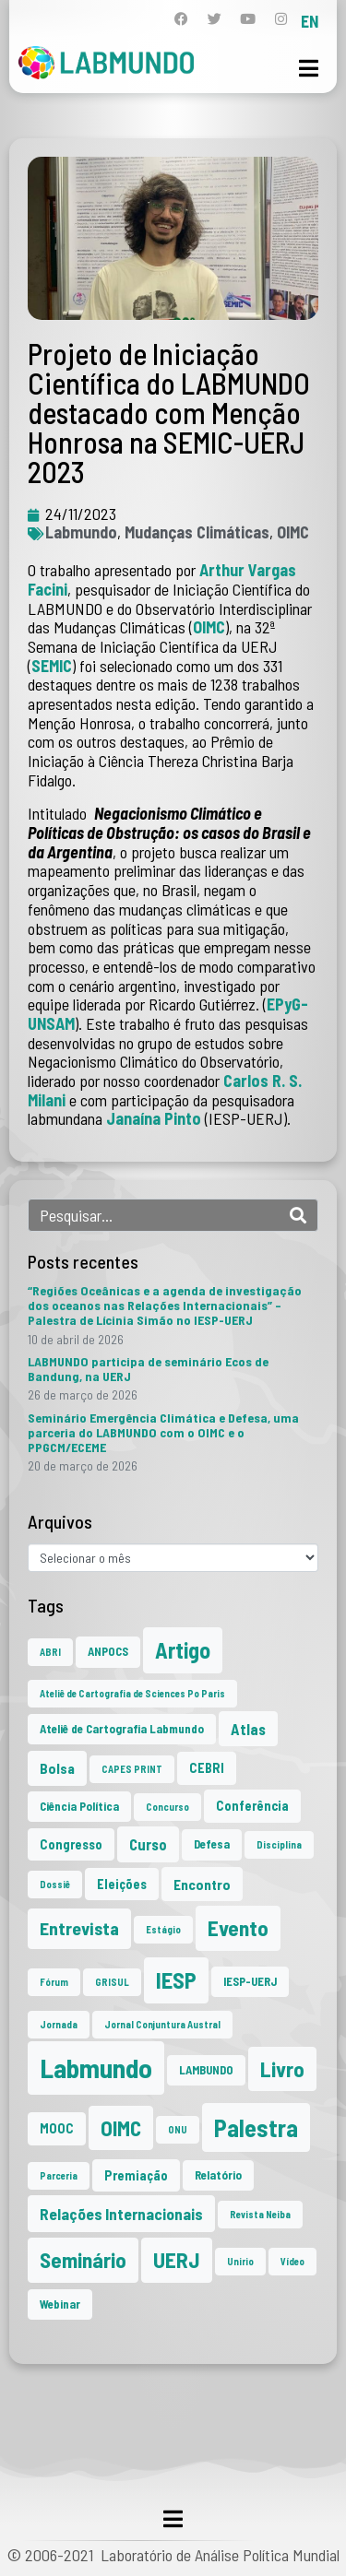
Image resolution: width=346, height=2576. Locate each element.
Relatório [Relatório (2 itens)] (218, 2175)
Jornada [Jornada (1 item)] (59, 2024)
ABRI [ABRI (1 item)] (50, 1652)
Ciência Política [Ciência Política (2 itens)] (79, 1806)
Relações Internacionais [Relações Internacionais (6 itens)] (121, 2213)
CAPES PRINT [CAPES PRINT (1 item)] (131, 1769)
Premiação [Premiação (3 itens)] (136, 2175)
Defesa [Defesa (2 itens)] (212, 1844)
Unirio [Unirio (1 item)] (240, 2261)
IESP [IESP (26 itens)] (176, 1980)
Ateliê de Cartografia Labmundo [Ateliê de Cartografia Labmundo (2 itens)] (122, 1728)
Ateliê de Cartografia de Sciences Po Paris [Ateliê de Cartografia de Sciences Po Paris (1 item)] (132, 1693)
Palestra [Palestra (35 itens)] (256, 2127)
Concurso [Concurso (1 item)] (167, 1807)
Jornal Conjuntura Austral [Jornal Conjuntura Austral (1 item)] (162, 2024)
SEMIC (51, 666)
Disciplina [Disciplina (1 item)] (279, 1844)
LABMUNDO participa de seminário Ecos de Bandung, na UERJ (148, 1368)
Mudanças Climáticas (197, 532)
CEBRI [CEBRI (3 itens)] (206, 1768)
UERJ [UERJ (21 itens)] (176, 2260)
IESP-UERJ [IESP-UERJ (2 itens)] (250, 1981)
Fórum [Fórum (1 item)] (54, 1982)
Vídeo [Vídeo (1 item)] (292, 2261)
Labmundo (81, 532)
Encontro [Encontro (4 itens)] (202, 1884)
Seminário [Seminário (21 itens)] (83, 2260)
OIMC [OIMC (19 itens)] (121, 2128)
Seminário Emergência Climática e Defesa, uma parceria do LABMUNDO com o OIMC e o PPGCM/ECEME (163, 1432)
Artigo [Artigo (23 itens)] (182, 1650)
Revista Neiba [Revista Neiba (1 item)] (260, 2214)
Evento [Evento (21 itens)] (238, 1928)
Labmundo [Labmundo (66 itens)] (96, 2067)
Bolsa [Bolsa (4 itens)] (57, 1768)
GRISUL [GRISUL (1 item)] (112, 1982)
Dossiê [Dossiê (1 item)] (55, 1884)
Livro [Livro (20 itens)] (282, 2069)
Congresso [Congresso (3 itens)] (71, 1844)
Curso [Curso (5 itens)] (148, 1844)
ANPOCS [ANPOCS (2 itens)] (108, 1651)
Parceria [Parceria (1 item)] (59, 2175)
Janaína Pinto (153, 1118)
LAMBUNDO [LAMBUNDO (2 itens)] (206, 2069)
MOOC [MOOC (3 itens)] (57, 2128)
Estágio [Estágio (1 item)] (163, 1929)
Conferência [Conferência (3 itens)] (252, 1806)
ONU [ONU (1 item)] (177, 2129)
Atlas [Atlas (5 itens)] (248, 1728)
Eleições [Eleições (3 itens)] (122, 1884)
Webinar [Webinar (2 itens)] (60, 2304)
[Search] (298, 1215)
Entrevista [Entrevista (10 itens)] (79, 1928)
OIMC (293, 532)
